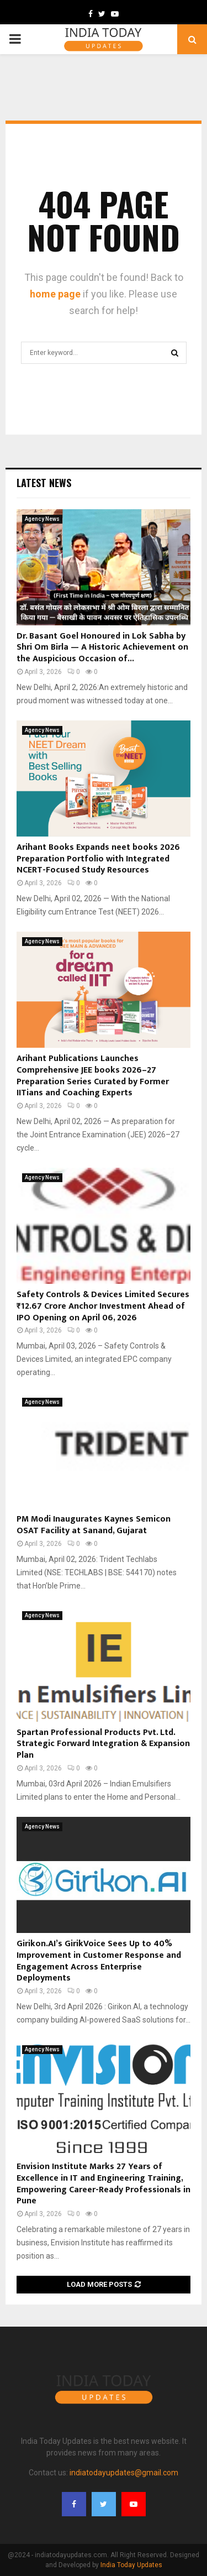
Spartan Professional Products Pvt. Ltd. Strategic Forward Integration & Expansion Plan (103, 1744)
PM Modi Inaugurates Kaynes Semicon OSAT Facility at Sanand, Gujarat (94, 1525)
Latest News (44, 483)
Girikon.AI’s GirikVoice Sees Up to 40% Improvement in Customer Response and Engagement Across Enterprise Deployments (99, 1960)
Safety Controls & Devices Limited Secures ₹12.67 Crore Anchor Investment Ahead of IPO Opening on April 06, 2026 (103, 1306)
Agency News (42, 519)
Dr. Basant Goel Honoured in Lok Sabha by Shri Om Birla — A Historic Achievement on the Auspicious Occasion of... (102, 648)
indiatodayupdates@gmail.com (124, 2472)
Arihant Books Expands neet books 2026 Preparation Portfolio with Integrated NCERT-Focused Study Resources (98, 859)
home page (55, 294)
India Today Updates (131, 2565)
